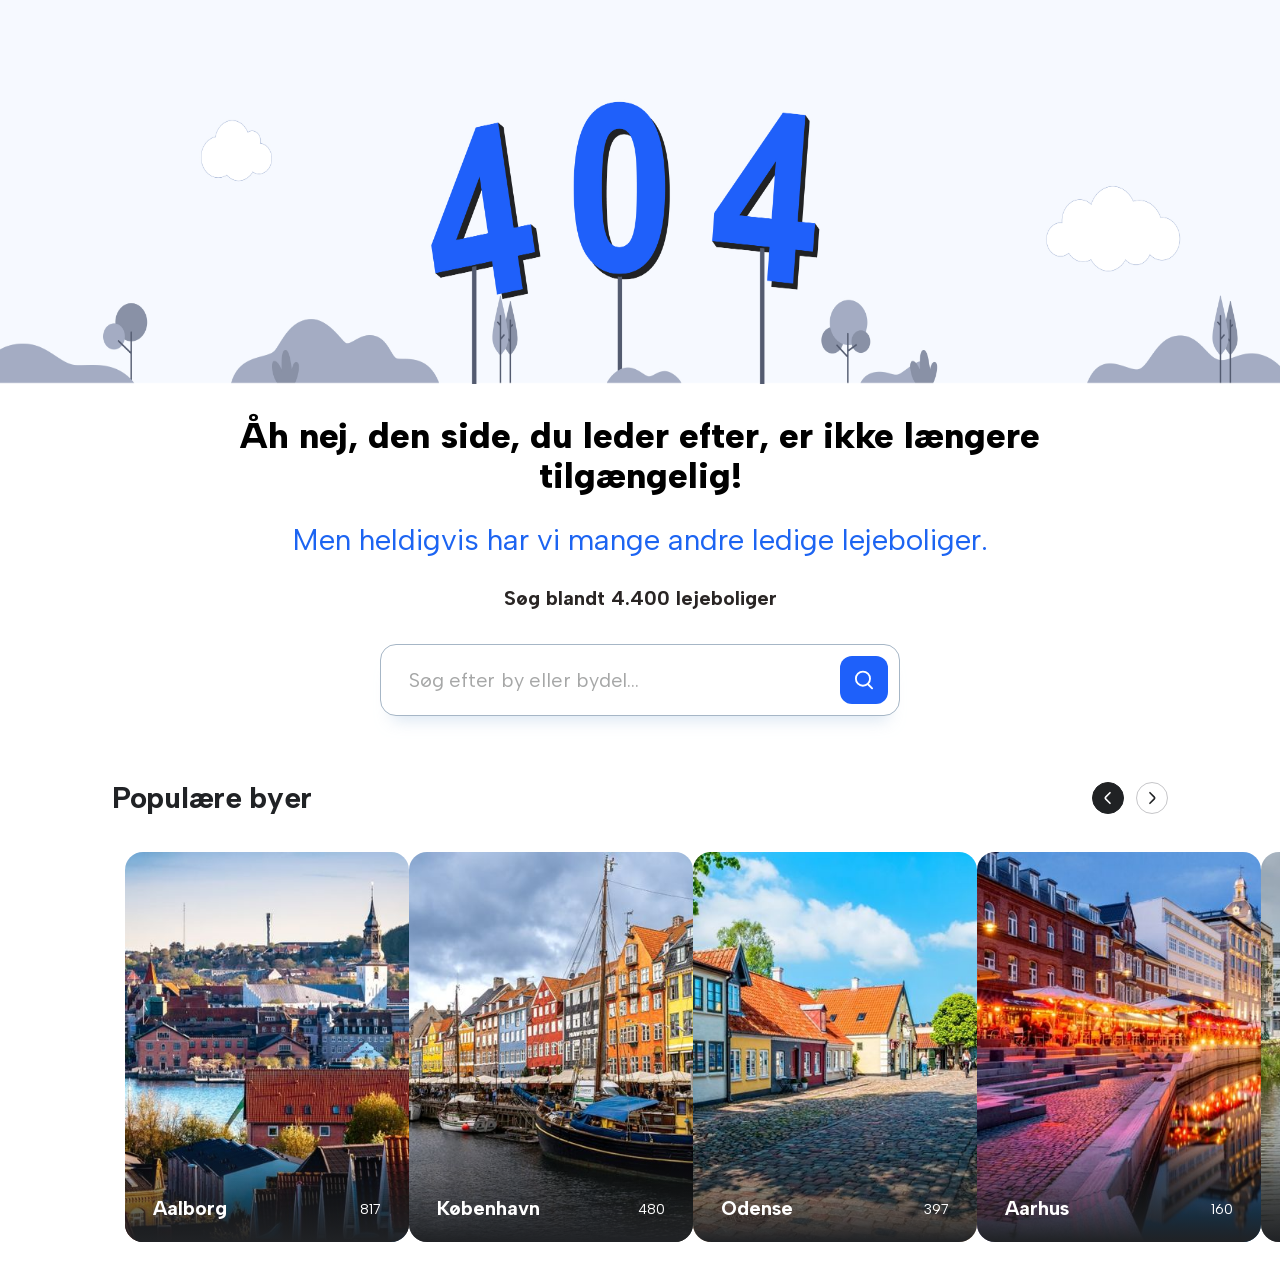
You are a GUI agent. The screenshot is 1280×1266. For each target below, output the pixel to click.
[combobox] (615, 680)
